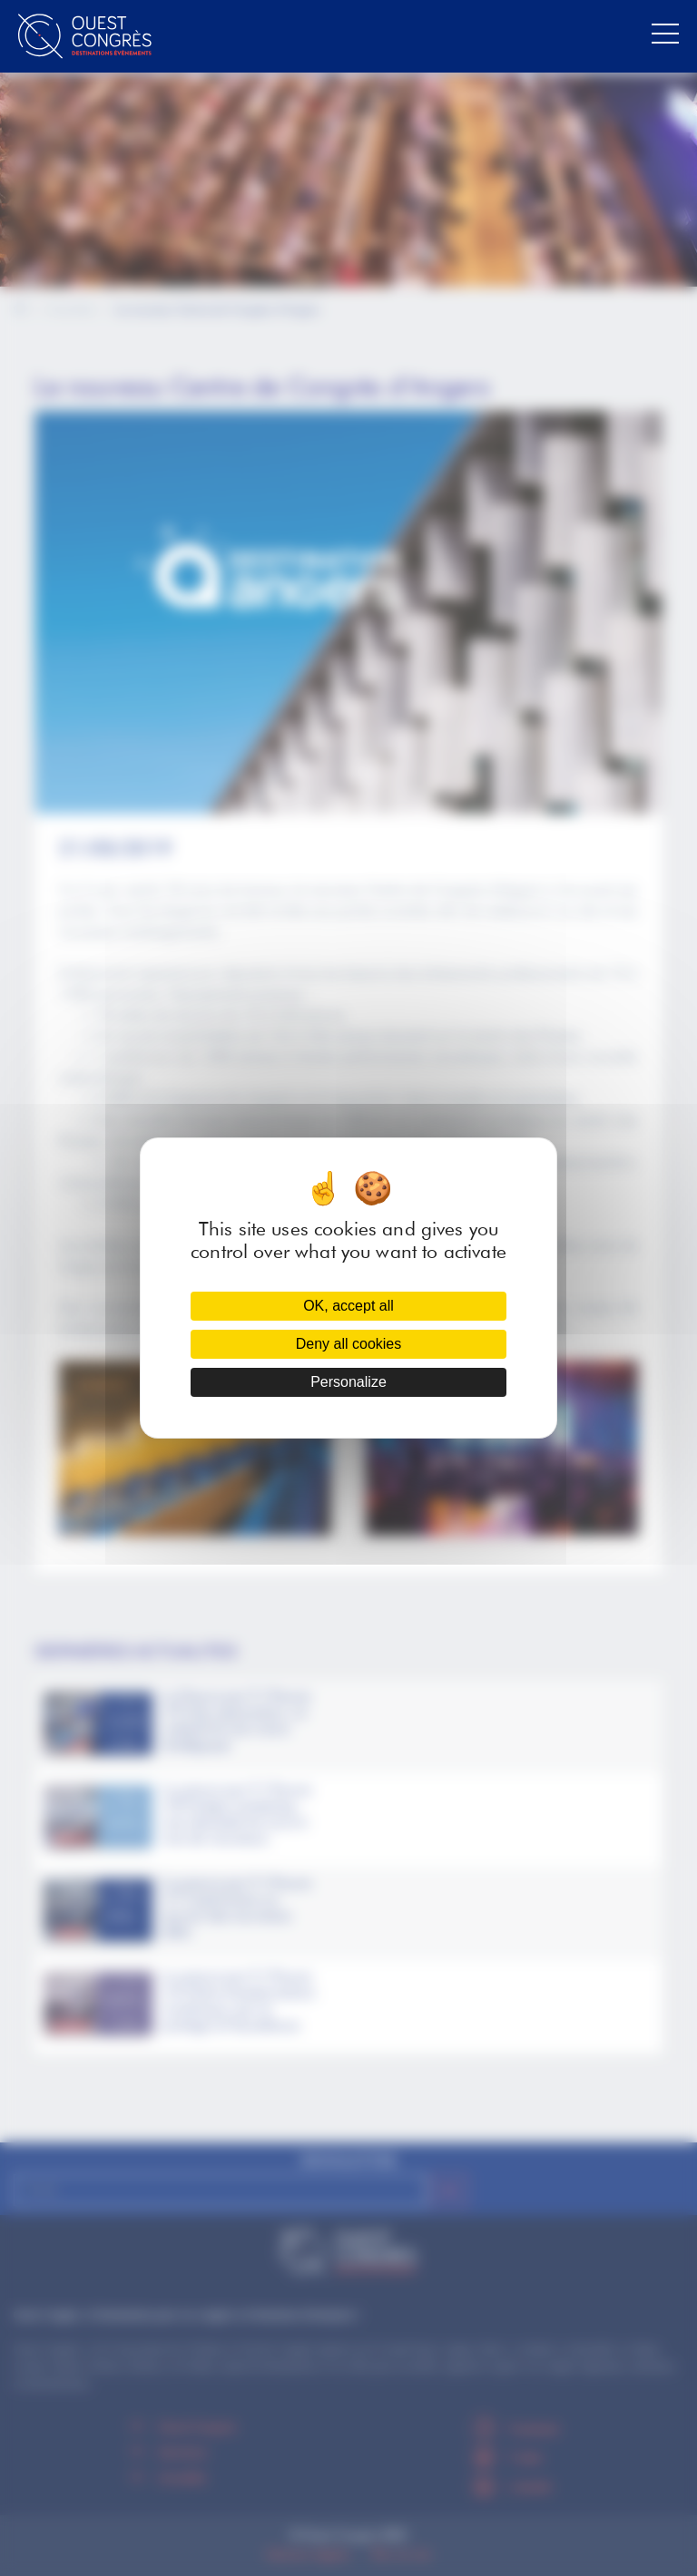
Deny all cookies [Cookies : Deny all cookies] (349, 1343)
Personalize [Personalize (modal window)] (348, 1382)
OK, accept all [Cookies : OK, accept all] (348, 1305)
